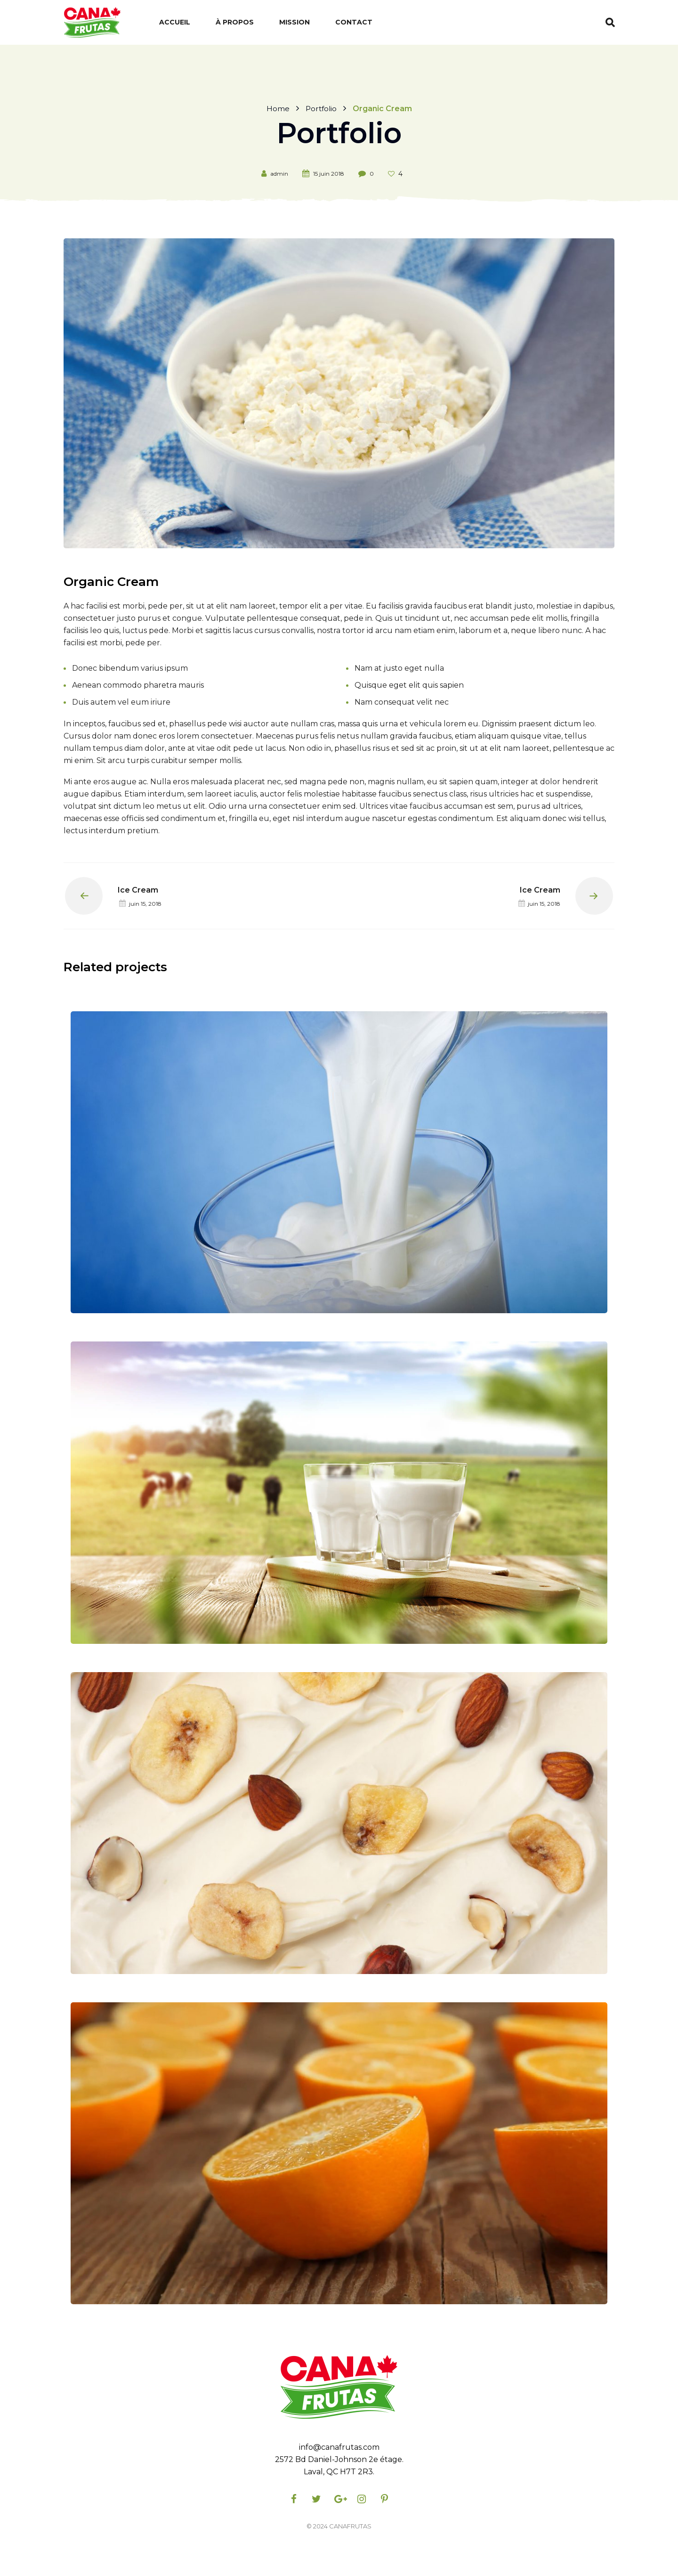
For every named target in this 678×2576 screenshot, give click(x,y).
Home (277, 108)
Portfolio (321, 108)
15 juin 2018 (328, 174)
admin (279, 174)
